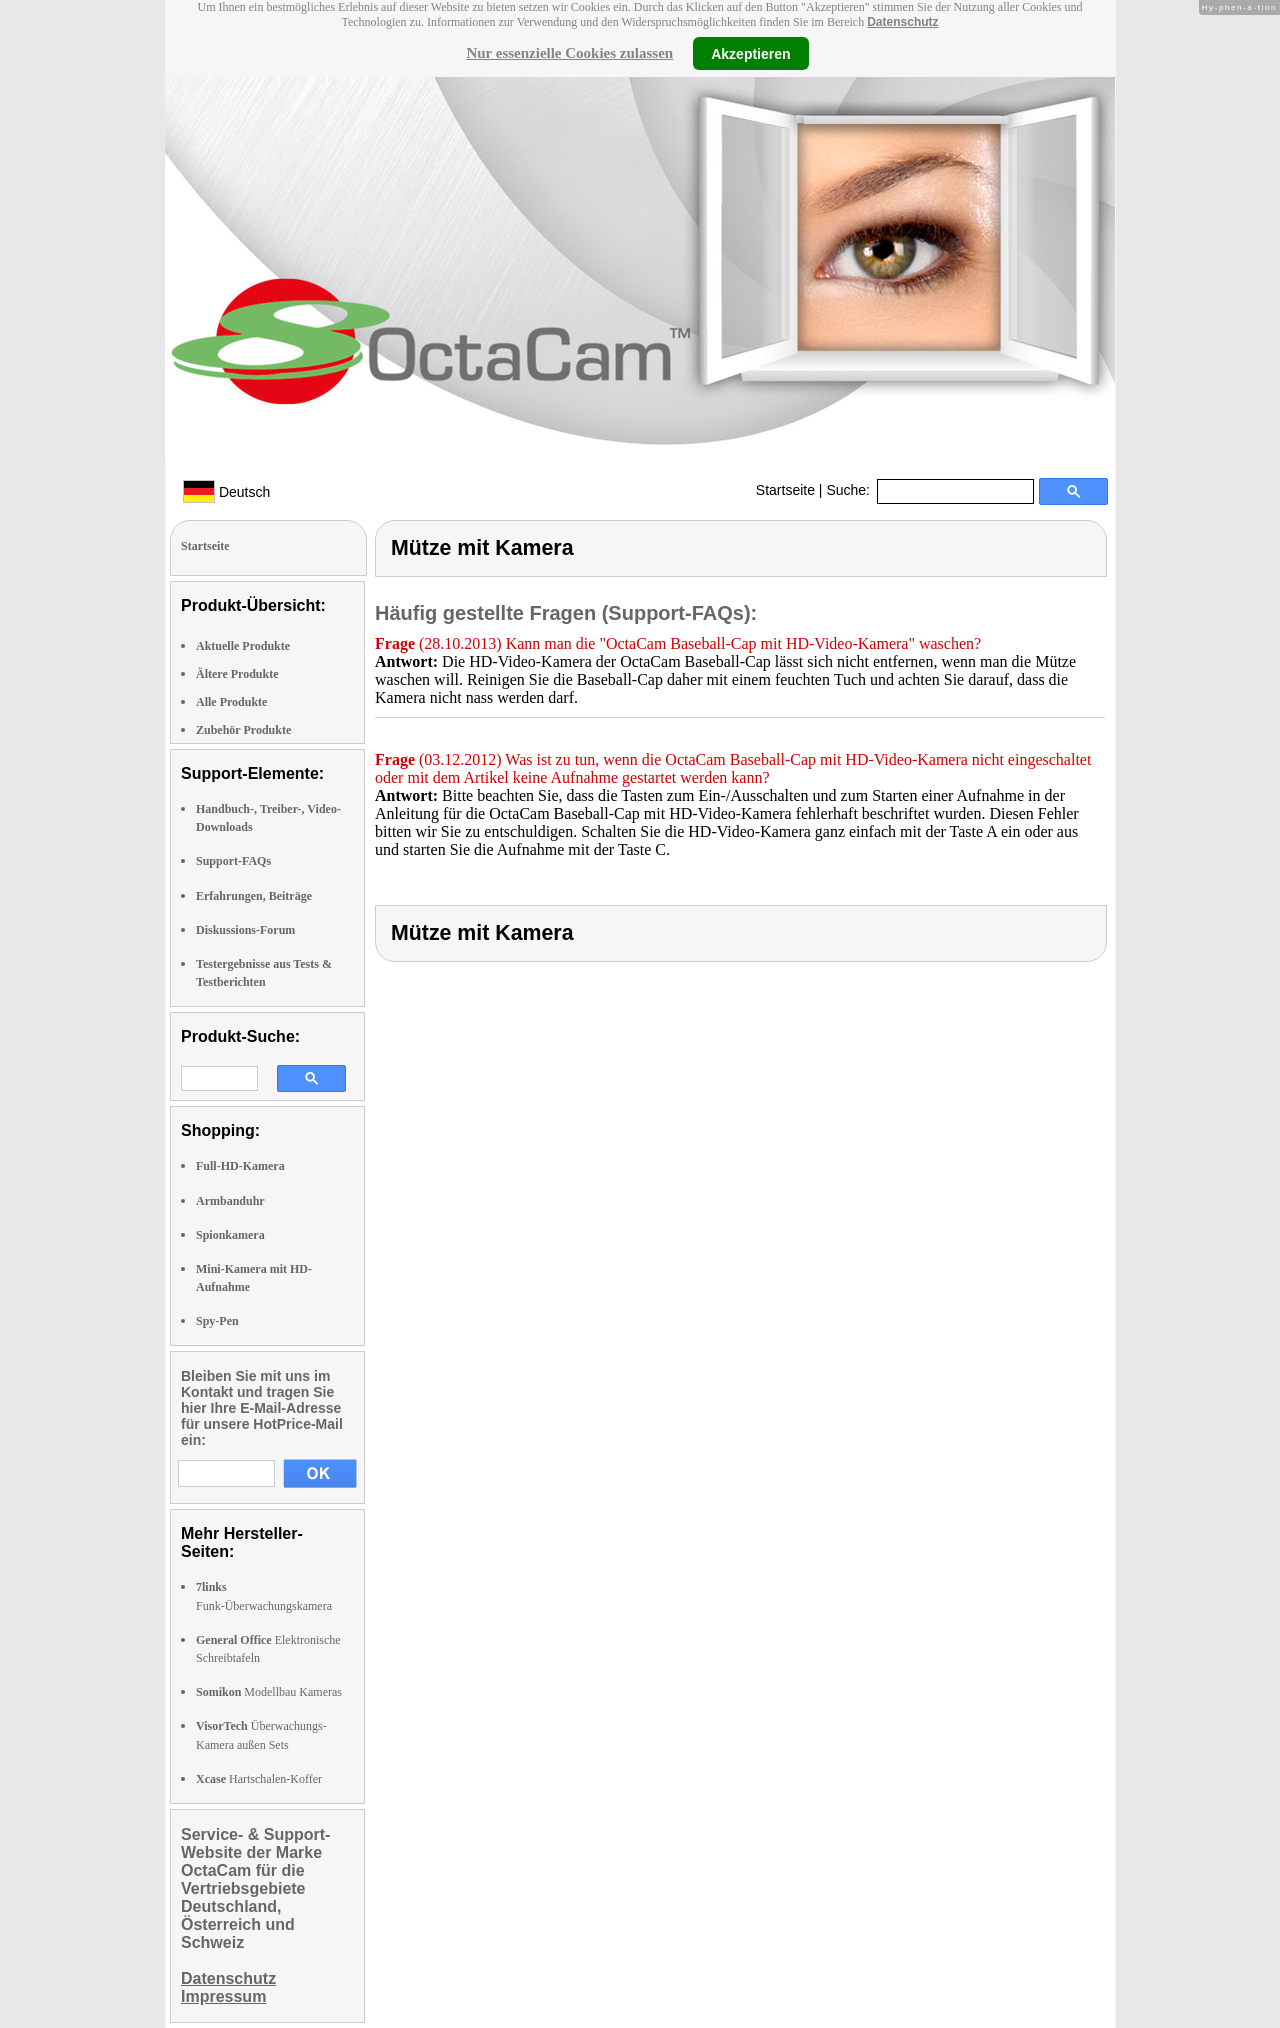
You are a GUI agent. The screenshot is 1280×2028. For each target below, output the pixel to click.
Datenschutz (902, 22)
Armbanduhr (230, 1201)
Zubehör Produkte (243, 730)
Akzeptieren (750, 53)
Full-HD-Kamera (240, 1166)
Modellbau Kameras (269, 1692)
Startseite (785, 490)
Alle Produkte (231, 702)
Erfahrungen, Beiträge (254, 896)
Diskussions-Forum (245, 930)
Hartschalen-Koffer (259, 1779)
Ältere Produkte (237, 674)
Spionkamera (230, 1235)
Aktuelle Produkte (243, 646)
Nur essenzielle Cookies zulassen (569, 53)
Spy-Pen (217, 1321)
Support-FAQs (233, 861)
